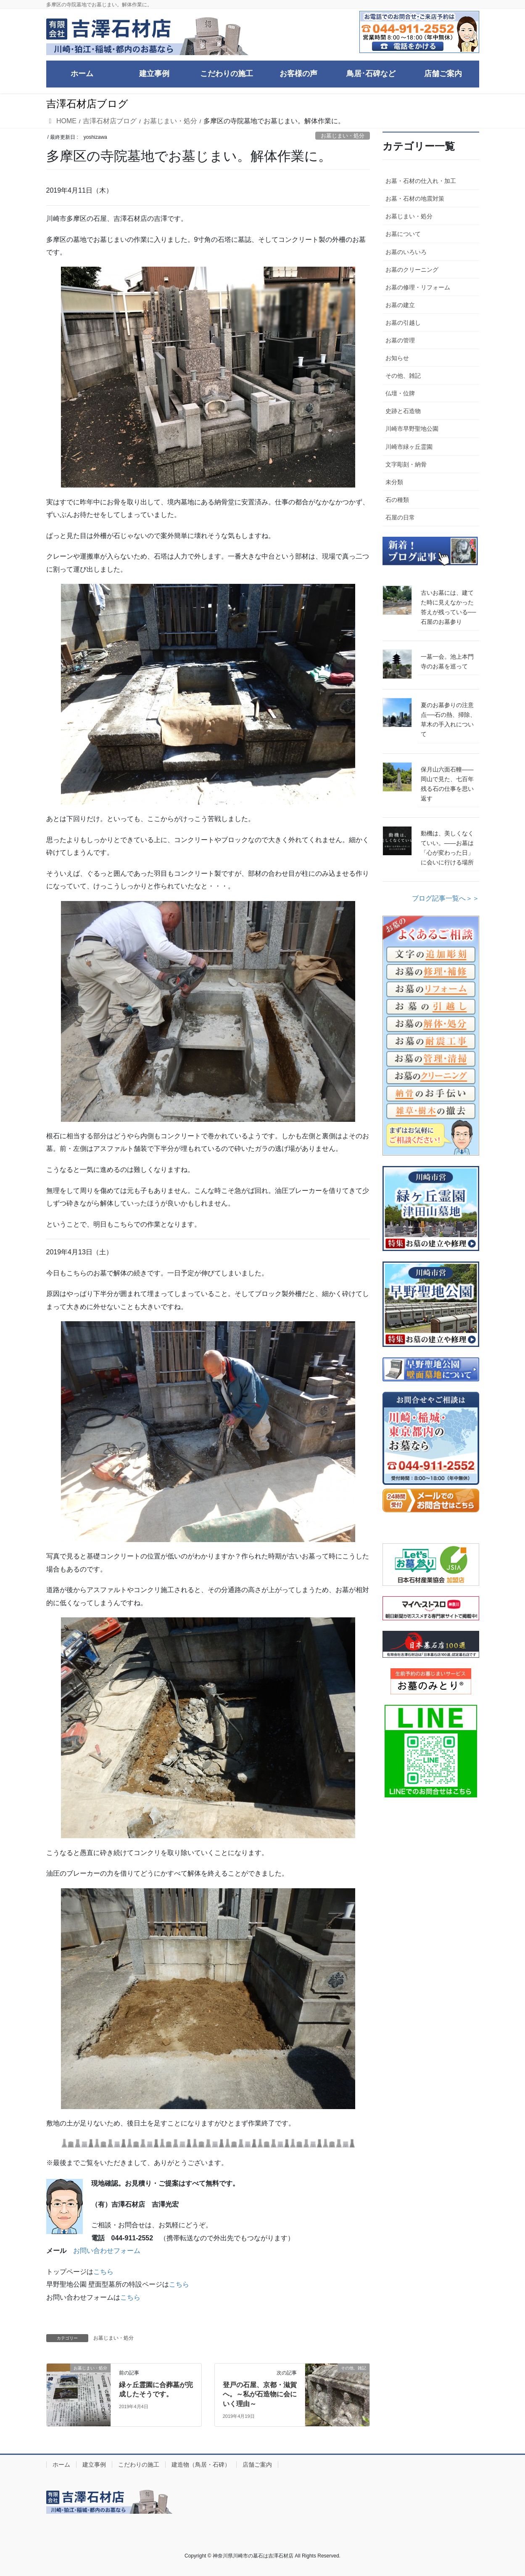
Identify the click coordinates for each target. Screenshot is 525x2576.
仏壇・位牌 (400, 393)
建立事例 (94, 2464)
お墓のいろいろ (406, 252)
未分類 (394, 482)
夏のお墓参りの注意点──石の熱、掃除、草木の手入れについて (448, 719)
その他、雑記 (403, 375)
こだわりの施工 (138, 2464)
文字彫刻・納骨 (406, 464)
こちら (103, 2271)
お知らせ (397, 358)
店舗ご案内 (257, 2464)
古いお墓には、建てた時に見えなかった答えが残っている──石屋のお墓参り (448, 607)
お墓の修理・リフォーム (417, 287)
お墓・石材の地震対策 (414, 198)
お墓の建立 (400, 305)
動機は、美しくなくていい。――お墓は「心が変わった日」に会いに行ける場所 (447, 848)
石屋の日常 (400, 517)
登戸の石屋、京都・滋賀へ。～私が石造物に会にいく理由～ (260, 2394)
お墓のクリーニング (411, 269)
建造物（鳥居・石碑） (200, 2464)
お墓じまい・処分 (342, 136)
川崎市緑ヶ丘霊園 (409, 446)
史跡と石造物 (403, 411)
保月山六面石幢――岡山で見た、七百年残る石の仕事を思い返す (447, 784)
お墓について (403, 234)
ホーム (61, 2464)
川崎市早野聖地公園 (411, 428)
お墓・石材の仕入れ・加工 (420, 181)
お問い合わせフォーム (106, 2250)
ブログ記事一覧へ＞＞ (445, 898)
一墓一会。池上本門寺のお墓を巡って (447, 661)
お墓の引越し (403, 322)
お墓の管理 (400, 340)
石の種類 (397, 499)
